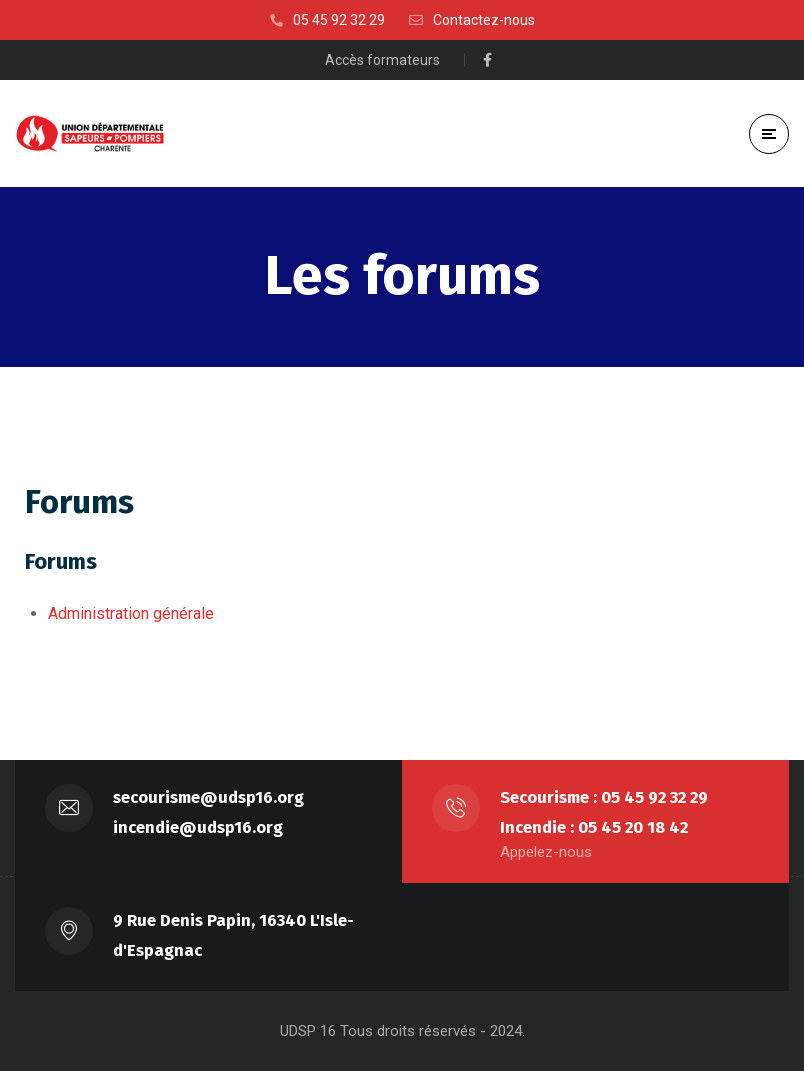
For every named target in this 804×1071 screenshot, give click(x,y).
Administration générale (131, 613)
